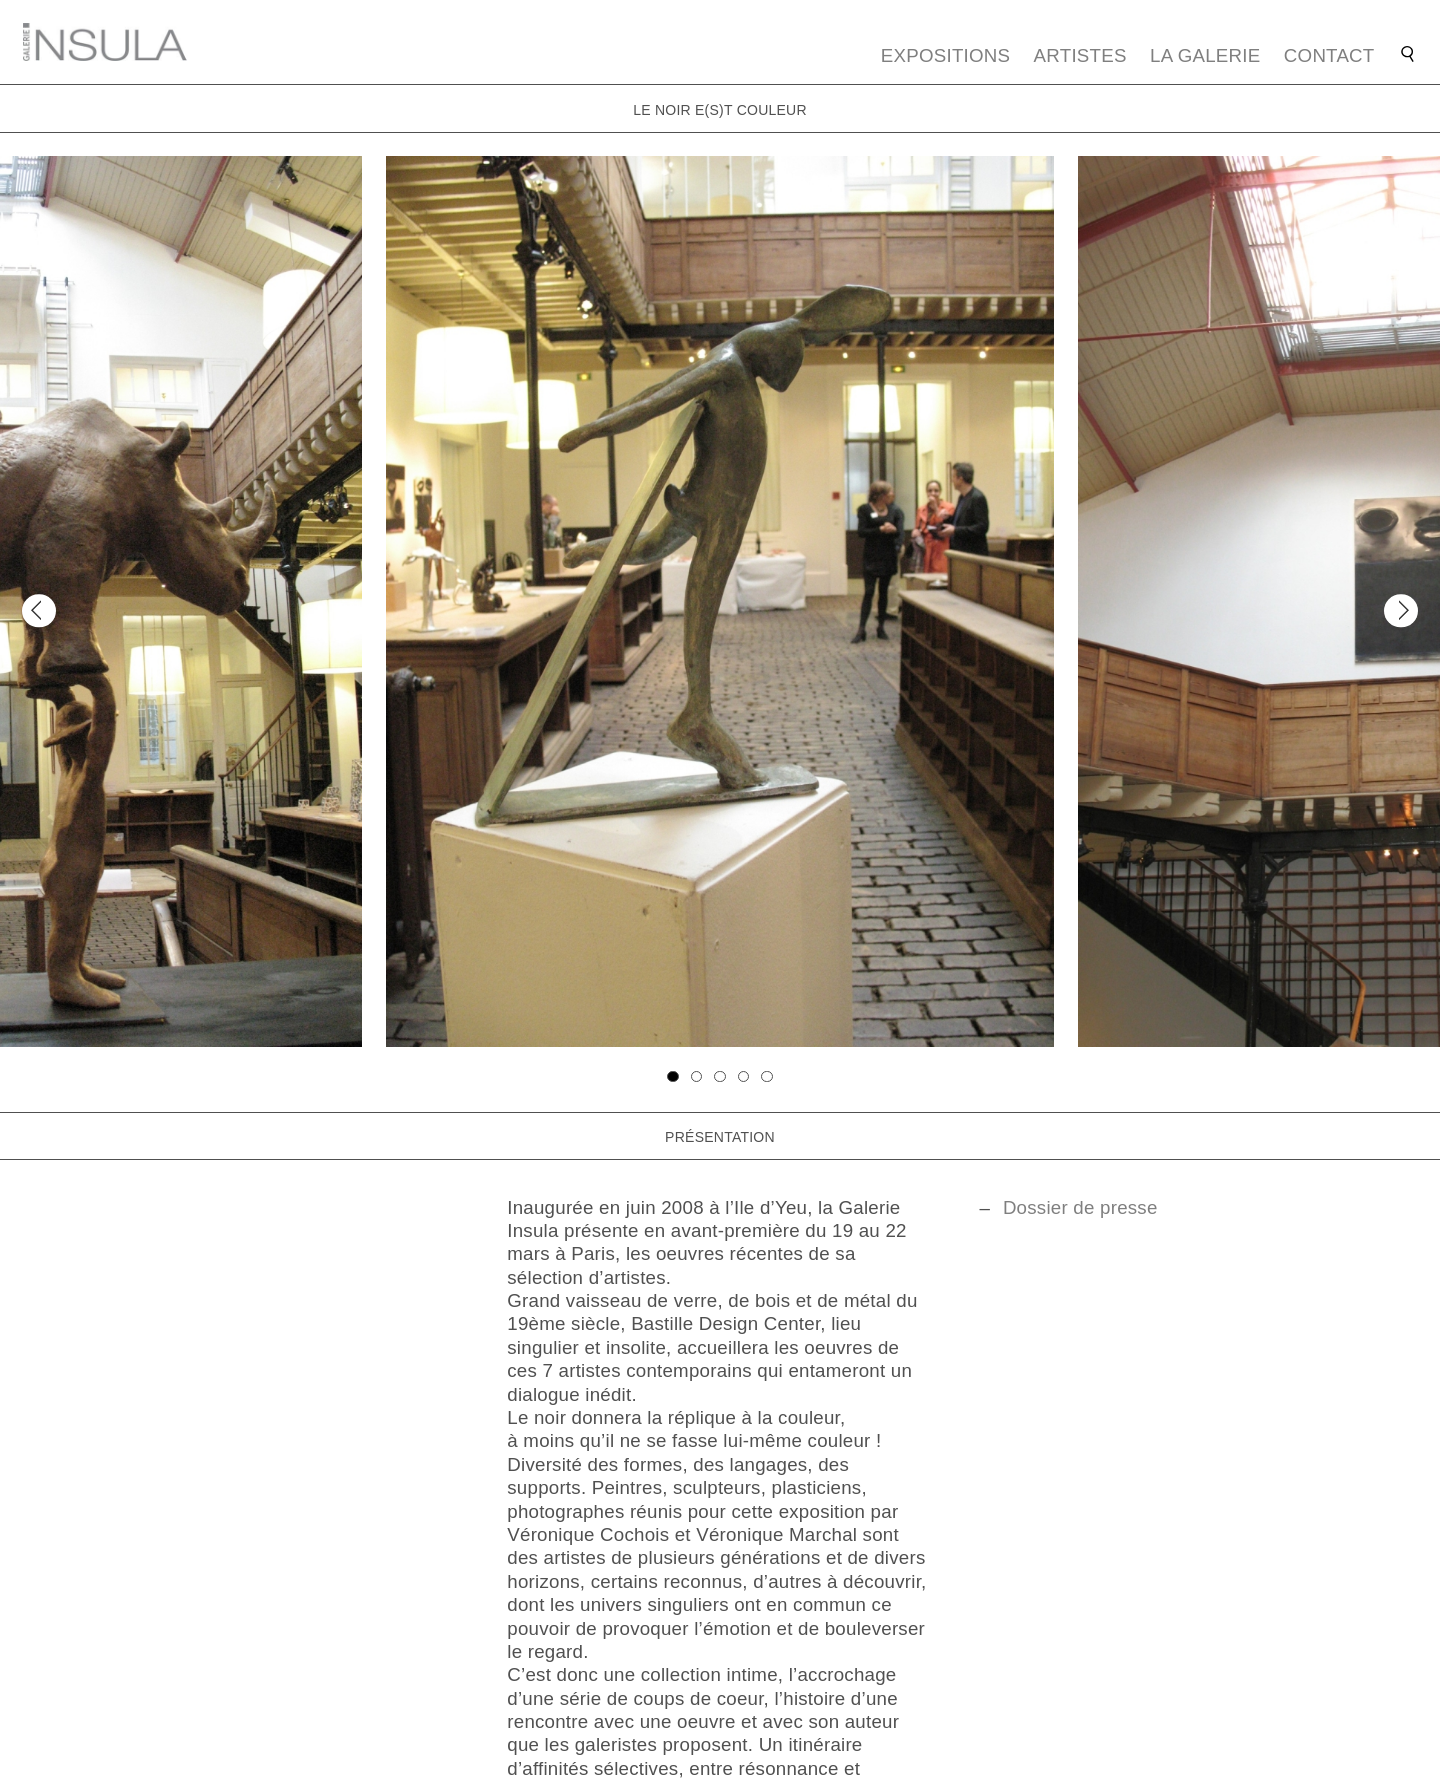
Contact (1329, 55)
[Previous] (38, 610)
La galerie (1205, 55)
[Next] (1400, 610)
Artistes (1080, 55)
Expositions (945, 55)
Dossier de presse (1080, 1207)
